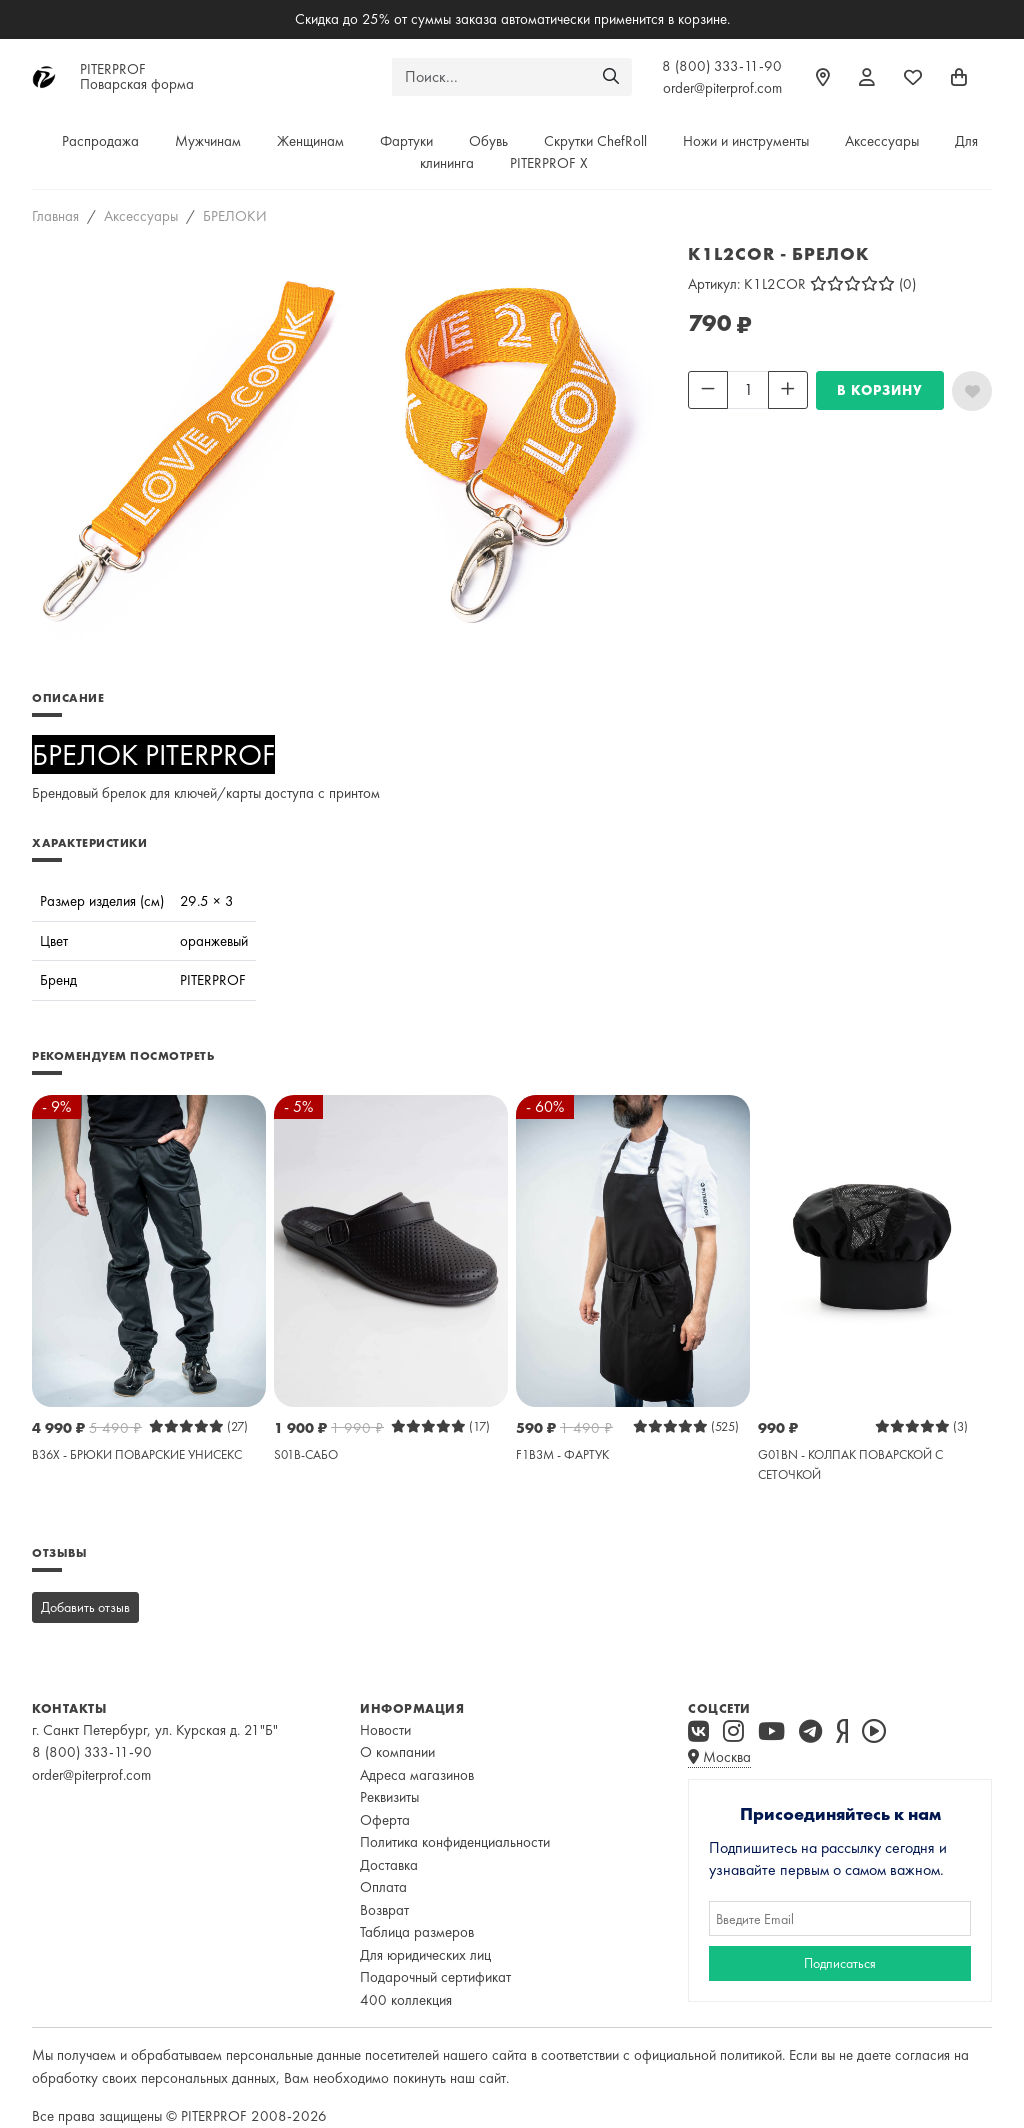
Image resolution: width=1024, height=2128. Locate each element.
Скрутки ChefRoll (595, 141)
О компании (397, 1752)
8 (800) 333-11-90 (722, 66)
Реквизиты (389, 1797)
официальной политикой (708, 2055)
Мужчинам (208, 141)
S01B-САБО (306, 1454)
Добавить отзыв (85, 1607)
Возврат (384, 1910)
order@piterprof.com (722, 88)
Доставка (389, 1865)
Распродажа (100, 141)
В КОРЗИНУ (880, 390)
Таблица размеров (417, 1932)
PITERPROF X (549, 163)
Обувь (488, 141)
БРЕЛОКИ (235, 216)
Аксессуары (882, 141)
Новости (385, 1730)
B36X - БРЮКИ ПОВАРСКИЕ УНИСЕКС (137, 1454)
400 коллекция (406, 2000)
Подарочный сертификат (435, 1977)
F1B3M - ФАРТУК (562, 1454)
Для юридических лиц (425, 1955)
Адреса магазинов (417, 1775)
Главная (55, 216)
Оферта (385, 1820)
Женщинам (310, 141)
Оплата (383, 1887)
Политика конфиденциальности (455, 1842)
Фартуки (406, 141)
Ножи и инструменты (746, 141)
